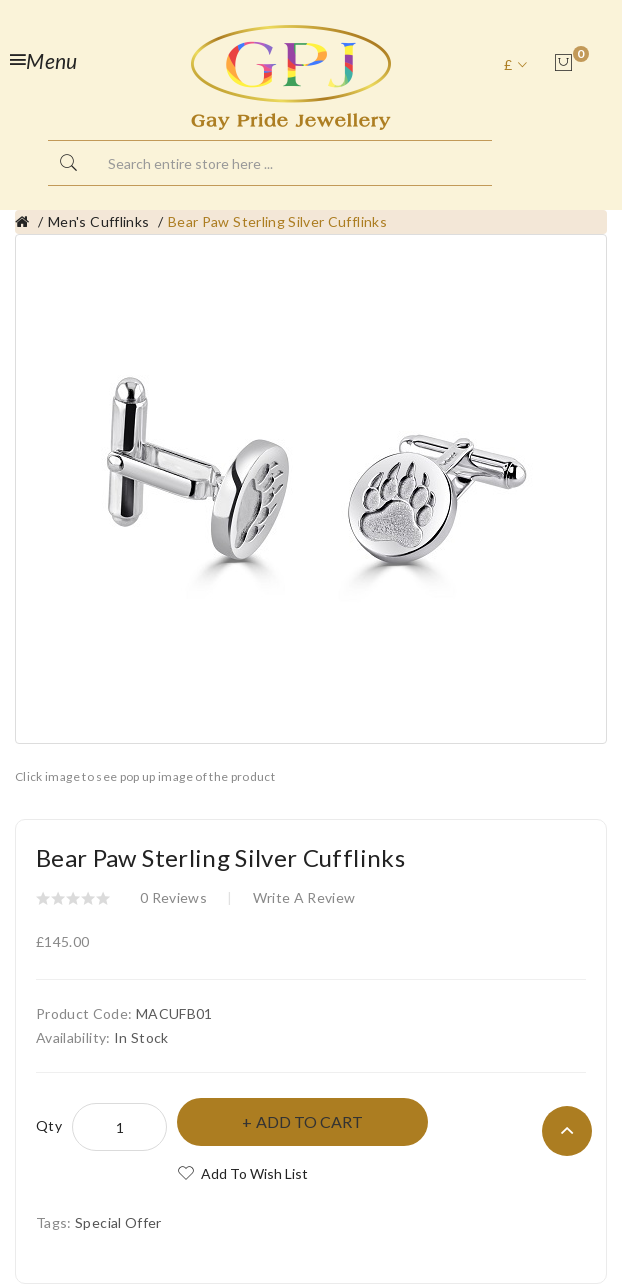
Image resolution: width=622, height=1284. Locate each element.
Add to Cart (309, 1121)
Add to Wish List (254, 1173)
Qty (49, 1125)
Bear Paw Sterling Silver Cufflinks (277, 221)
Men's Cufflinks (98, 221)
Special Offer (118, 1222)
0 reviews (173, 897)
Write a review (304, 897)
